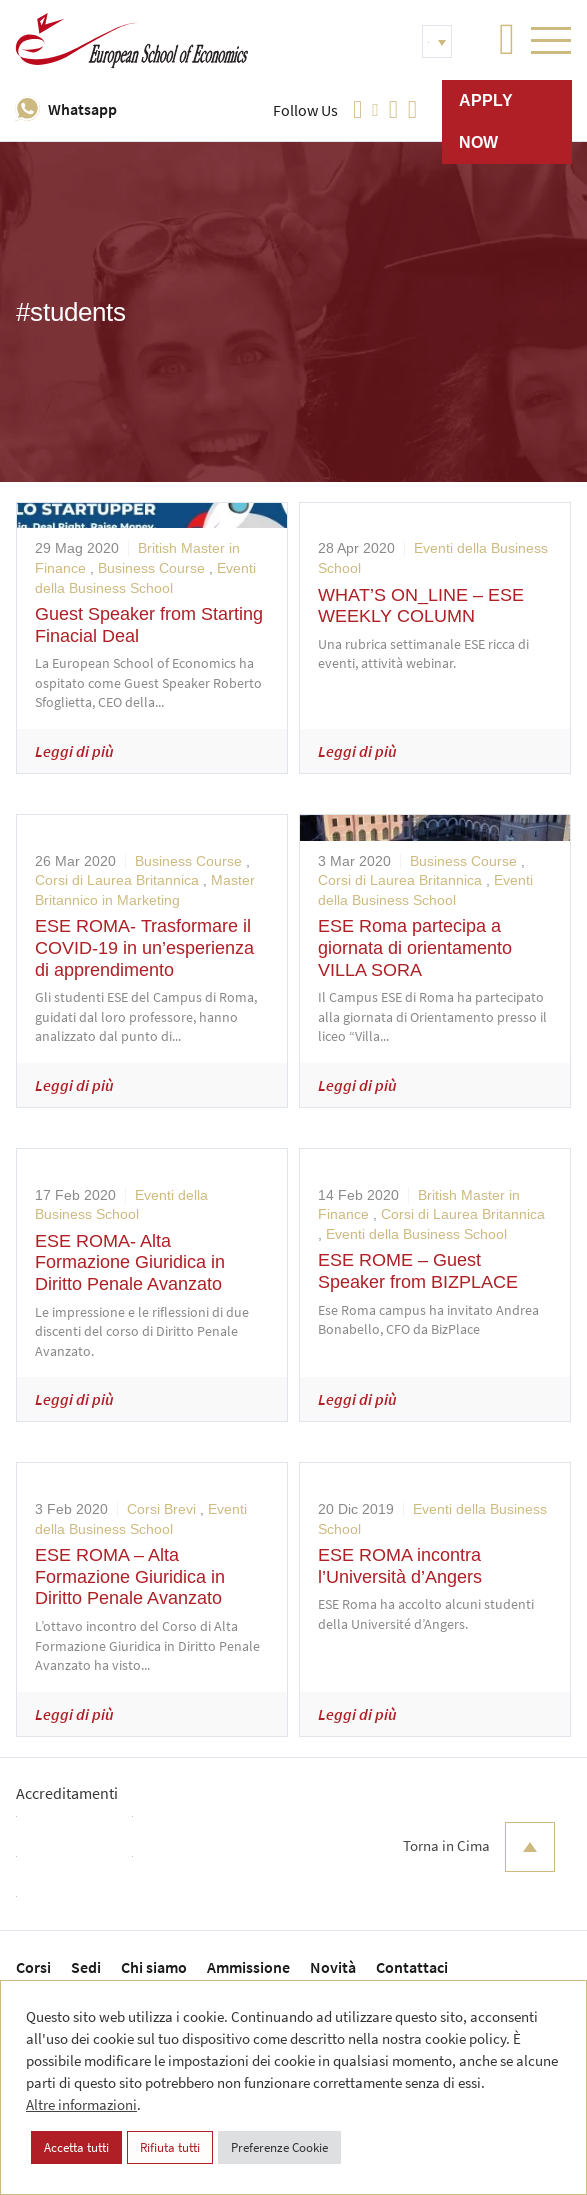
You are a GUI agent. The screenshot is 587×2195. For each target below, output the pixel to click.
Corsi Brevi (161, 1509)
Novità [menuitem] (333, 1967)
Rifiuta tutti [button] (170, 2147)
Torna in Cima (479, 1847)
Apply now (486, 121)
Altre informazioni (81, 2104)
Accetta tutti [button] (76, 2147)
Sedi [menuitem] (86, 1967)
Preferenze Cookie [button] (279, 2147)
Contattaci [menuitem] (412, 1967)
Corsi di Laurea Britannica (117, 880)
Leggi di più (74, 751)
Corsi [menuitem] (33, 1967)
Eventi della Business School (416, 1234)
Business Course (151, 568)
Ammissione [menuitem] (248, 1967)
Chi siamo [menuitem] (154, 1967)
